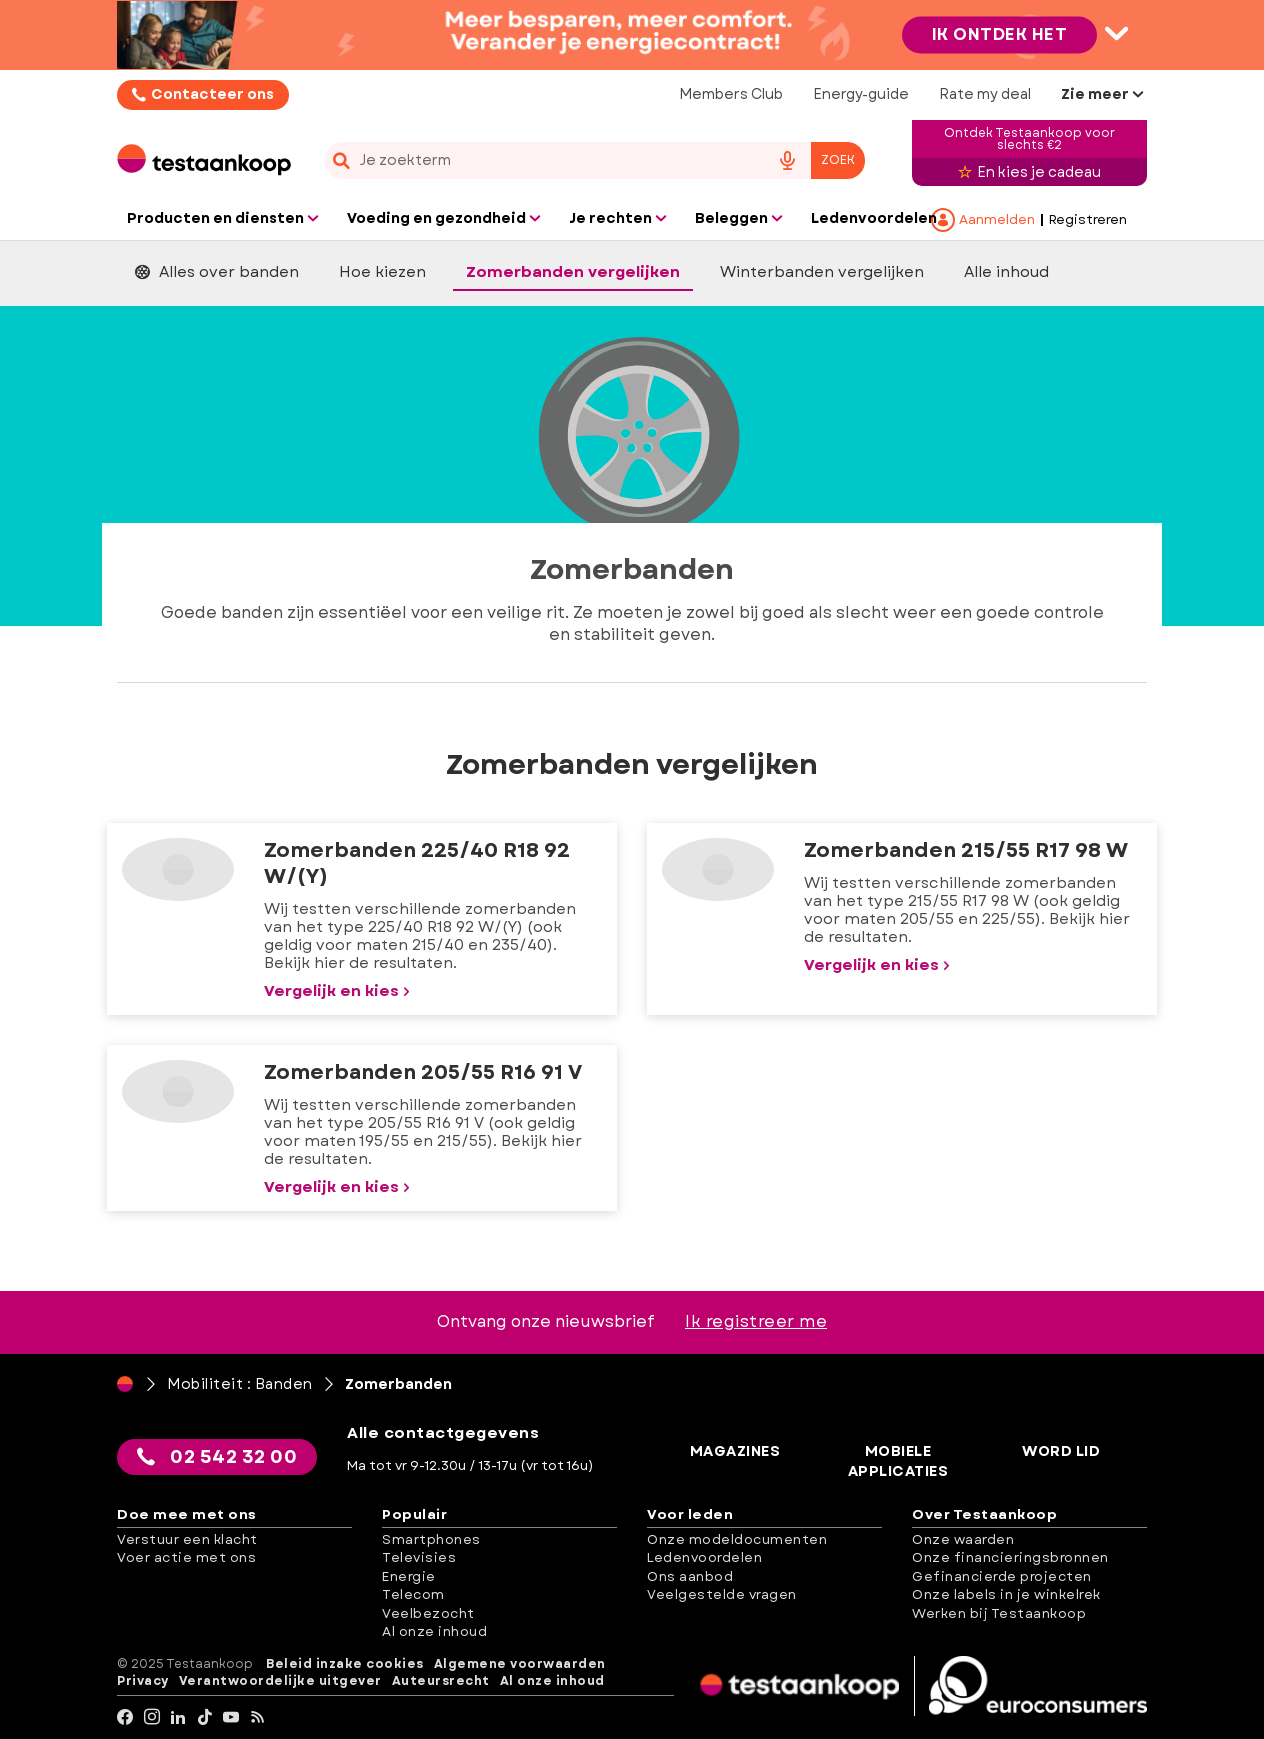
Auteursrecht (441, 1681)
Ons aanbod (690, 1576)
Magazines (735, 1451)
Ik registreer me (756, 1321)
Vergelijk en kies (339, 991)
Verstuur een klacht (187, 1539)
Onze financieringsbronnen (1010, 1557)
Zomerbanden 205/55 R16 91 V (423, 1072)
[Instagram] (152, 1717)
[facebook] (125, 1717)
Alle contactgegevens (443, 1433)
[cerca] (539, 160)
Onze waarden (963, 1539)
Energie (409, 1576)
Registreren (1088, 220)
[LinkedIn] (178, 1717)
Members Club (731, 94)
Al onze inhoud (434, 1631)
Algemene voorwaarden (520, 1664)
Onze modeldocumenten (737, 1539)
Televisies (419, 1557)
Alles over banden (217, 272)
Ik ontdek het (1000, 34)
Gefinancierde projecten (1002, 1576)
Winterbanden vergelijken (822, 272)
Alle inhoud (1006, 272)
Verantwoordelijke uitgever (280, 1681)
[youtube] (231, 1717)
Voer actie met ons (186, 1557)
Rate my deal (985, 94)
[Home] (125, 1384)
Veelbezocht (428, 1613)
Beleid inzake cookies (345, 1664)
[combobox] (595, 160)
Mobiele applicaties (898, 1461)
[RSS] (258, 1717)
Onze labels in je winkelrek (1006, 1594)
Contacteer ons (212, 94)
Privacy (143, 1681)
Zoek (838, 160)
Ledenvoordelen (704, 1557)
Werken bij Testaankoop (999, 1613)
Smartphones (431, 1539)
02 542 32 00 (217, 1457)
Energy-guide (861, 94)
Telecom (413, 1594)
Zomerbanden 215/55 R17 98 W (966, 850)
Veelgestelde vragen (722, 1594)
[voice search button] (787, 160)
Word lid (1061, 1451)
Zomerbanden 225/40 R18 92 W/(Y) (417, 863)
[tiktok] (205, 1717)
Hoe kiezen (382, 272)
